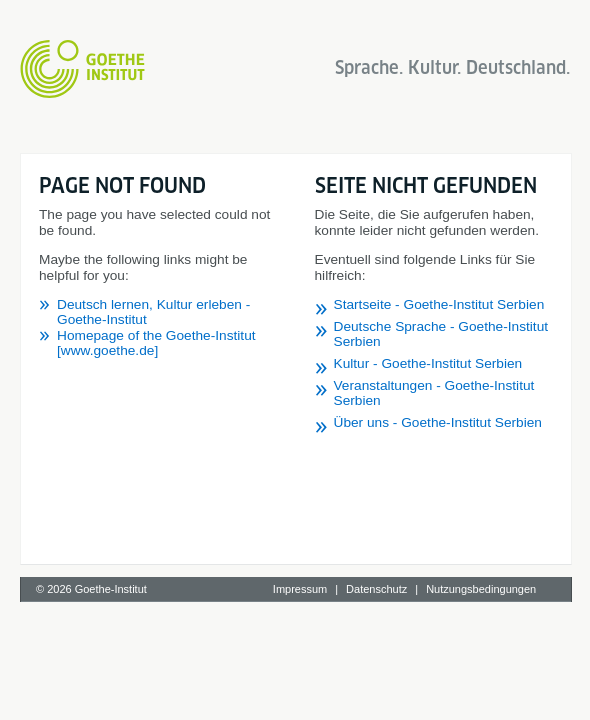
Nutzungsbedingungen (481, 697)
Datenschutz (376, 697)
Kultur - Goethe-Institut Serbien (152, 539)
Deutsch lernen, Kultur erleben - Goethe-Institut (200, 272)
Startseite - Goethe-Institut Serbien (163, 495)
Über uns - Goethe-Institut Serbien (162, 583)
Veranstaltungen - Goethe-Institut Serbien (184, 561)
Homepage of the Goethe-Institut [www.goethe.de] (209, 288)
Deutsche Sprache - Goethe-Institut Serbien (191, 517)
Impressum (300, 697)
